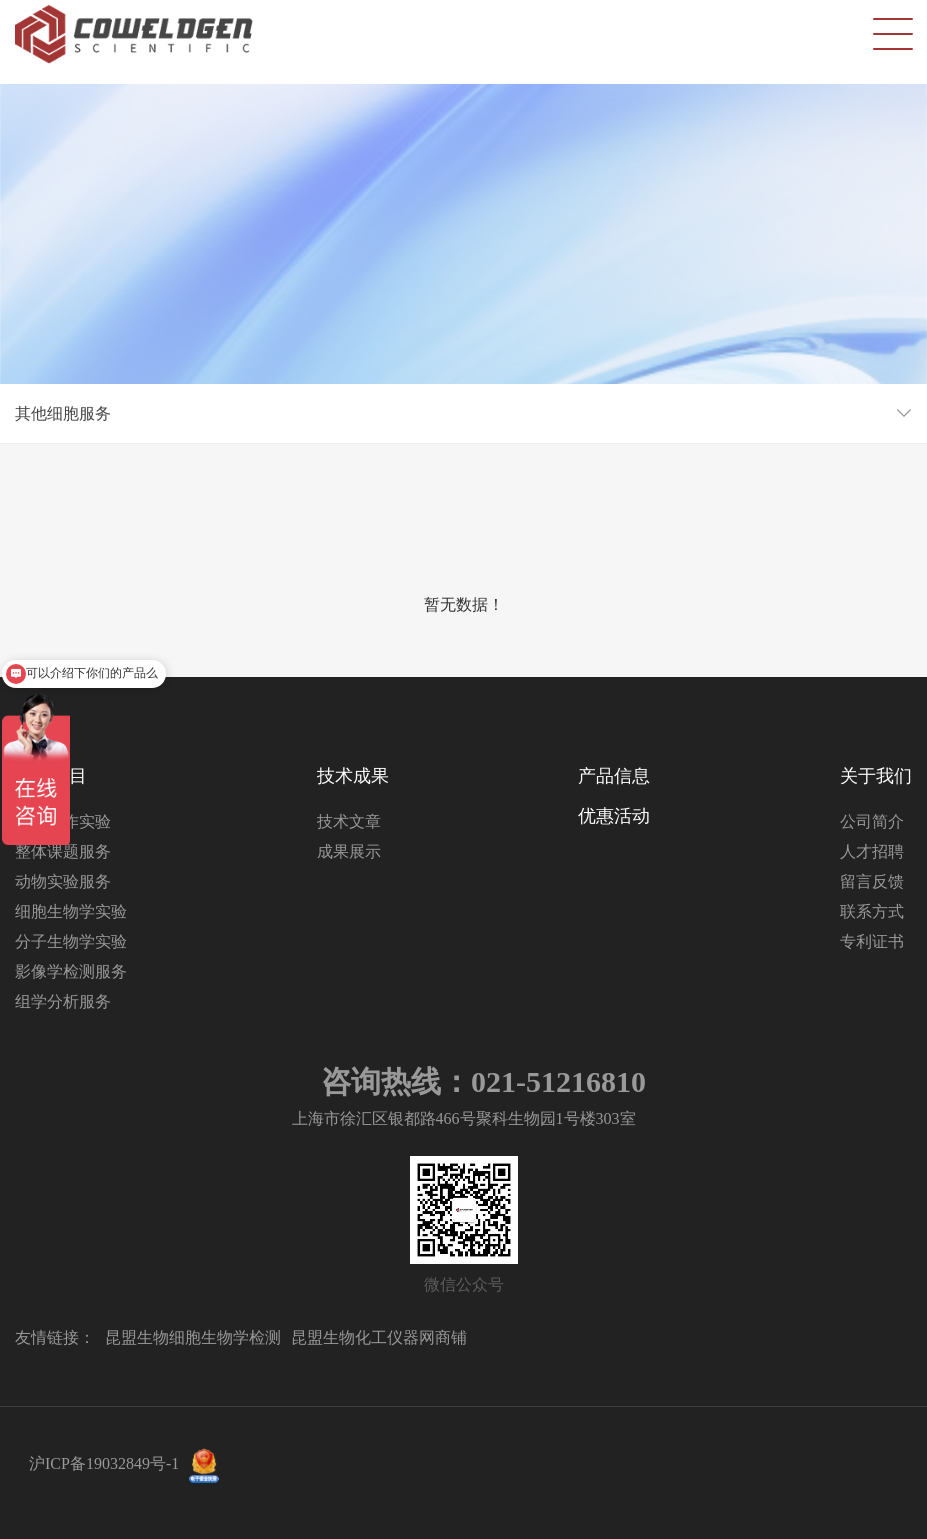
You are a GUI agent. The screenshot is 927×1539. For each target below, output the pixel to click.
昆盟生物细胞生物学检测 (193, 1337)
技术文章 (349, 821)
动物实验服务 (63, 881)
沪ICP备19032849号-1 (104, 1463)
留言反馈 (872, 881)
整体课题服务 (63, 851)
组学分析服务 (63, 1001)
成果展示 (349, 851)
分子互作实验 (63, 821)
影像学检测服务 (71, 971)
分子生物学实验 (71, 941)
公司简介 (872, 821)
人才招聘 (872, 851)
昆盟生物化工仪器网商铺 (379, 1337)
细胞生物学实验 (71, 911)
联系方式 (872, 911)
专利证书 (872, 941)
